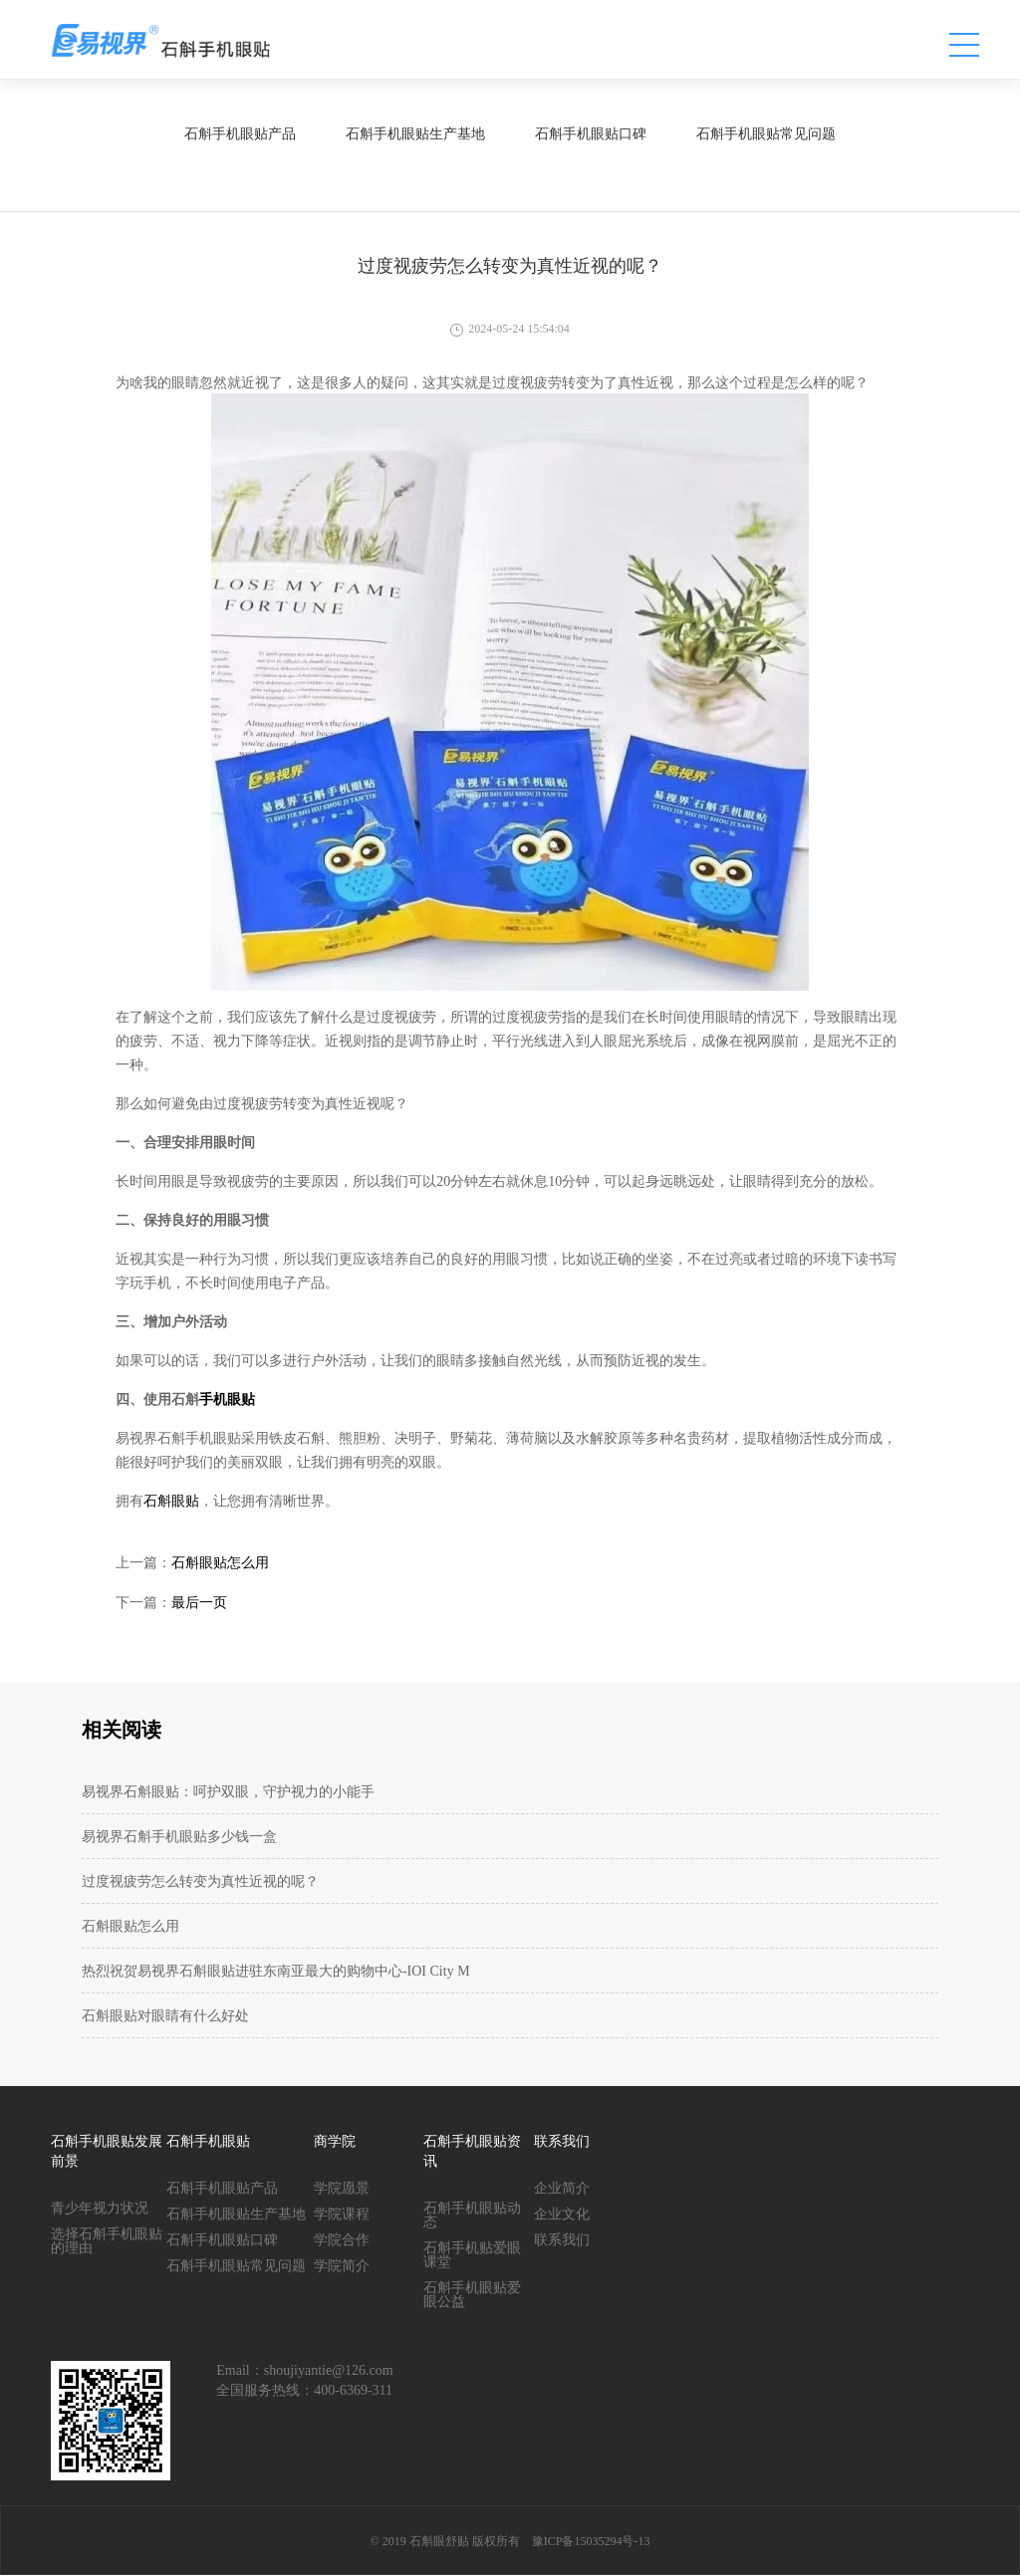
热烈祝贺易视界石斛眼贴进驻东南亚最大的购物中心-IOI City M (276, 1971)
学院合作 (342, 2239)
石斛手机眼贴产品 (222, 2188)
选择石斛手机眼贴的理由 (106, 2240)
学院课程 (342, 2214)
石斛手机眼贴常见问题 (236, 2265)
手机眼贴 (227, 1399)
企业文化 (562, 2214)
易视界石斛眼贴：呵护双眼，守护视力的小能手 (228, 1791)
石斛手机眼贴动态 (472, 2215)
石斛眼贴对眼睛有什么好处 (165, 2015)
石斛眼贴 (171, 1501)
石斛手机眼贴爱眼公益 (472, 2294)
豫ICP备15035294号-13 (591, 2541)
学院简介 (342, 2265)
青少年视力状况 (99, 2208)
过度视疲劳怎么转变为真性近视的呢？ (200, 1881)
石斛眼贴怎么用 (220, 1562)
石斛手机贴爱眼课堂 (472, 2254)
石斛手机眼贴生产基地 (236, 2214)
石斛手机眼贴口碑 (222, 2239)
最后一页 (199, 1602)
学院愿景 (342, 2188)
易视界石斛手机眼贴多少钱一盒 (179, 1836)
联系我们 (562, 2239)
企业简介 (562, 2188)
